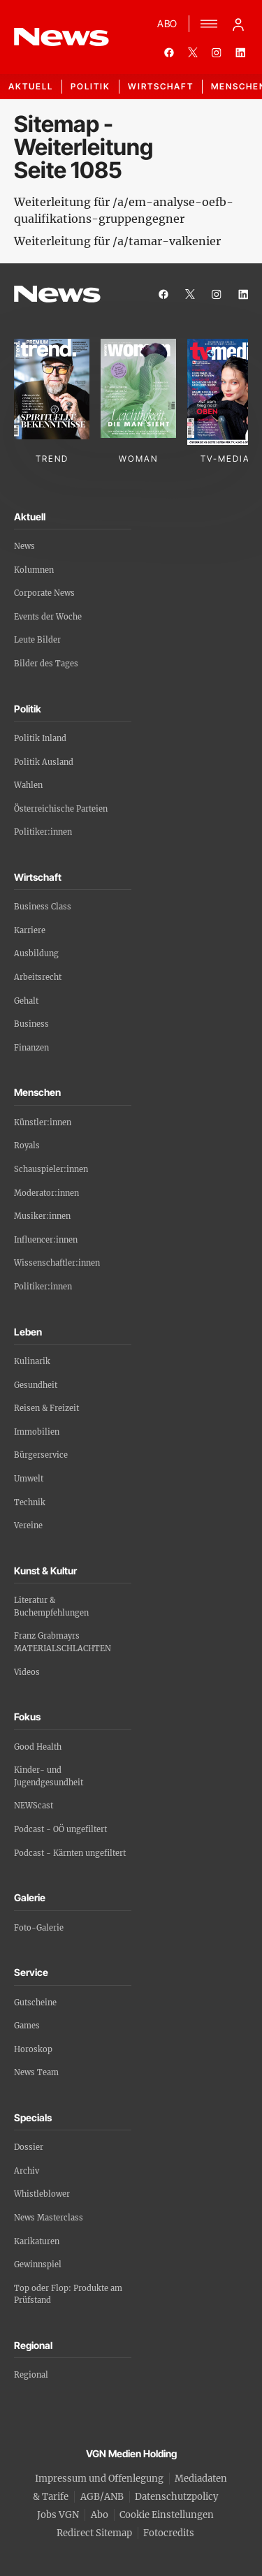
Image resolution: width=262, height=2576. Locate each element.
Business (31, 1024)
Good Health (37, 1747)
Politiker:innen (43, 832)
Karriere (29, 930)
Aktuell (30, 86)
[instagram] (216, 52)
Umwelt (28, 1479)
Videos (27, 1672)
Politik (90, 86)
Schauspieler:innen (51, 1169)
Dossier (28, 2147)
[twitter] (193, 52)
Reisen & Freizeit (46, 1408)
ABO (167, 23)
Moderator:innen (46, 1193)
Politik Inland (40, 738)
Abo (99, 2515)
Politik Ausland (43, 762)
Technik (29, 1502)
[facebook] (169, 52)
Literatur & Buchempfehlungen (51, 1606)
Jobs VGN (58, 2515)
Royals (27, 1145)
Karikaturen (36, 2241)
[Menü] (209, 23)
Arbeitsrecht (37, 977)
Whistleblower (42, 2194)
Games (27, 2025)
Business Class (42, 907)
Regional (31, 2375)
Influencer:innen (46, 1240)
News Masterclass (48, 2218)
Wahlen (28, 785)
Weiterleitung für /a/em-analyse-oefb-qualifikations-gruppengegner (123, 210)
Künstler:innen (42, 1122)
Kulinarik (32, 1361)
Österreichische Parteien (61, 809)
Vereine (28, 1525)
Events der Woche (48, 617)
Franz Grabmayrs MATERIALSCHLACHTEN (62, 1642)
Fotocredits (168, 2533)
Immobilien (36, 1432)
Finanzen (31, 1048)
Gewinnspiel (37, 2264)
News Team (36, 2072)
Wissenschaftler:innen (57, 1263)
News (24, 546)
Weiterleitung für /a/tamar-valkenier (117, 241)
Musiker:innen (42, 1216)
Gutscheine (35, 2002)
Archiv (26, 2171)
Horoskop (33, 2049)
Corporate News (44, 593)
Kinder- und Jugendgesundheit (48, 1776)
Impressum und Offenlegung (99, 2478)
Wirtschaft (161, 86)
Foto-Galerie (39, 1928)
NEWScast (33, 1805)
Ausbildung (36, 953)
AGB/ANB (102, 2497)
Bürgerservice (41, 1455)
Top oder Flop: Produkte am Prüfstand (68, 2294)
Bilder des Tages (46, 663)
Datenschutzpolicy (176, 2497)
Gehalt (26, 1001)
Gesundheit (35, 1385)
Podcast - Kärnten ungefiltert (70, 1853)
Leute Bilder (37, 640)
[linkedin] (240, 52)
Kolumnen (34, 570)
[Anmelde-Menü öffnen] (238, 24)
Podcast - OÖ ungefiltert (60, 1829)
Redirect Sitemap (94, 2533)
